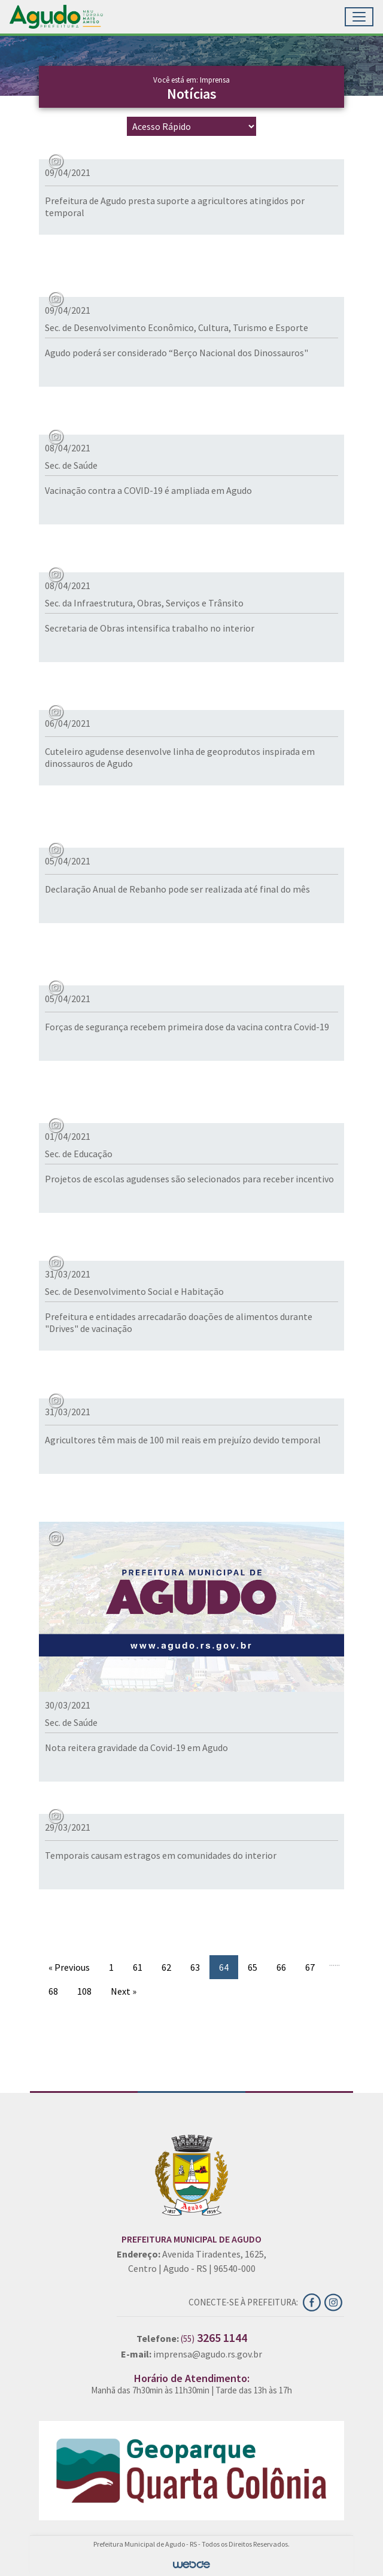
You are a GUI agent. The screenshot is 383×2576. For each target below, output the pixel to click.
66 (281, 1967)
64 (224, 1967)
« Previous (69, 1967)
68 (53, 1991)
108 (84, 1991)
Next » (123, 1991)
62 (166, 1967)
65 (252, 1967)
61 (137, 1967)
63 (195, 1967)
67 (310, 1967)
